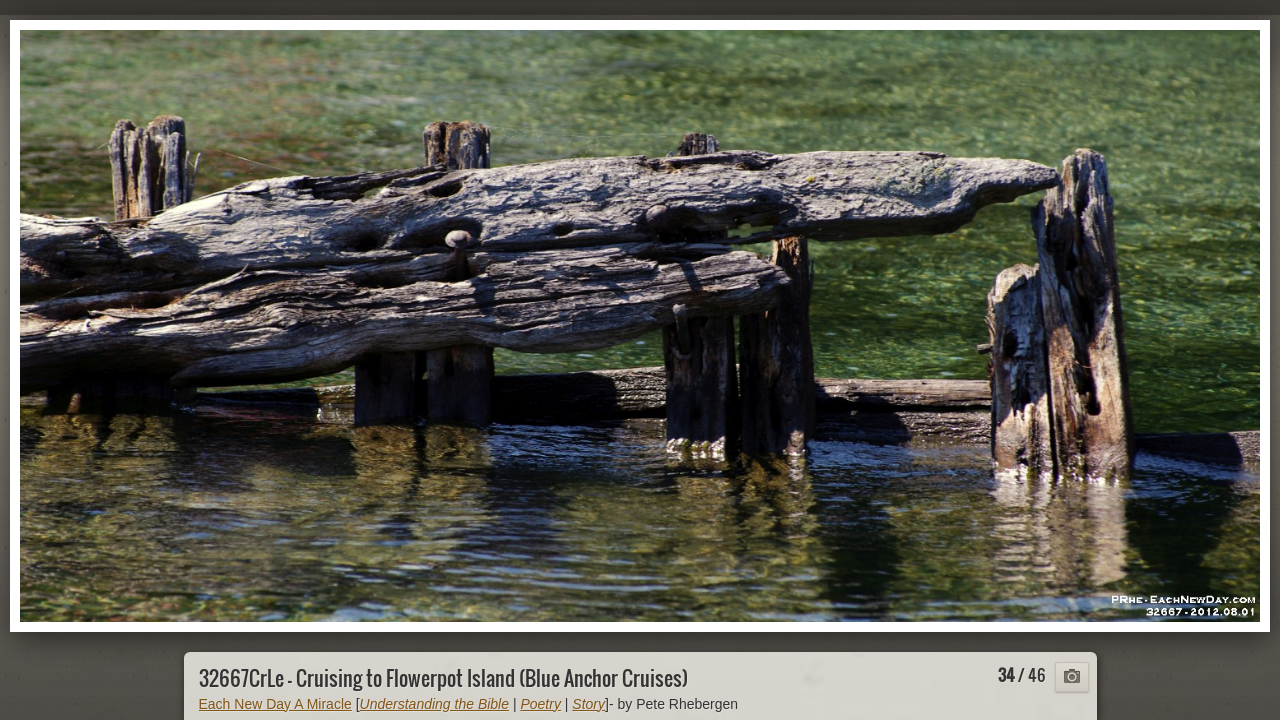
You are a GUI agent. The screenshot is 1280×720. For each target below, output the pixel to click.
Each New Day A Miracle (275, 704)
